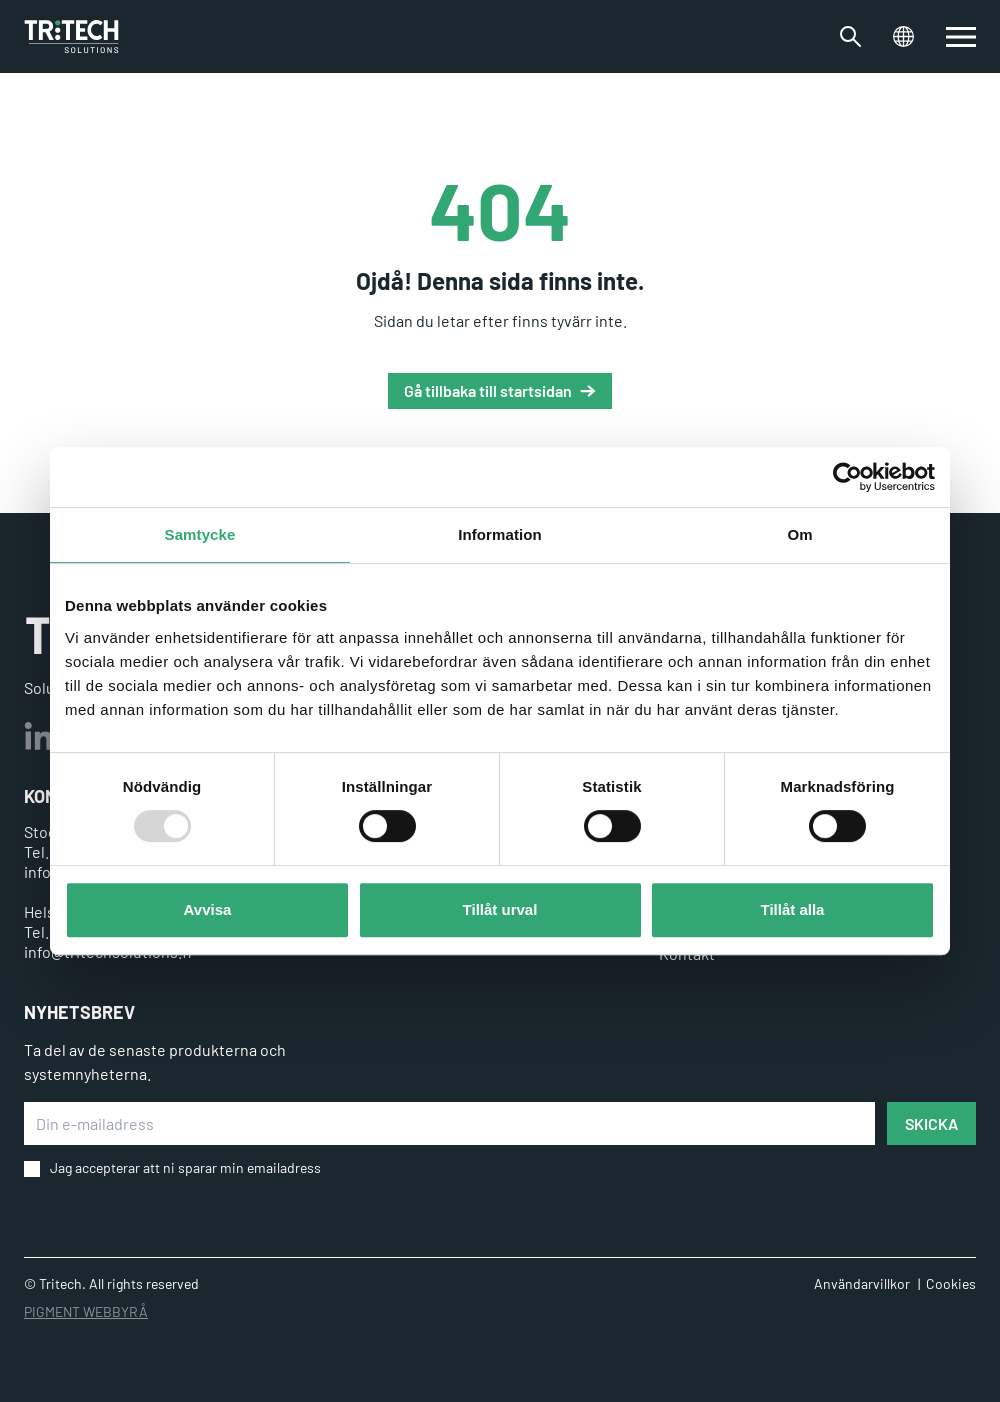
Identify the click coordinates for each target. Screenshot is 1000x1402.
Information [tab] (500, 534)
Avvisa (208, 909)
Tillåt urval (500, 909)
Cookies (951, 1283)
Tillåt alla (793, 909)
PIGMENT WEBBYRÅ (86, 1311)
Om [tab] (799, 534)
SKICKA (931, 1123)
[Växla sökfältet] (850, 36)
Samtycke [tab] (200, 534)
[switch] (961, 37)
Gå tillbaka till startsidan (488, 390)
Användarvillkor (862, 1283)
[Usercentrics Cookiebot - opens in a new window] (847, 477)
